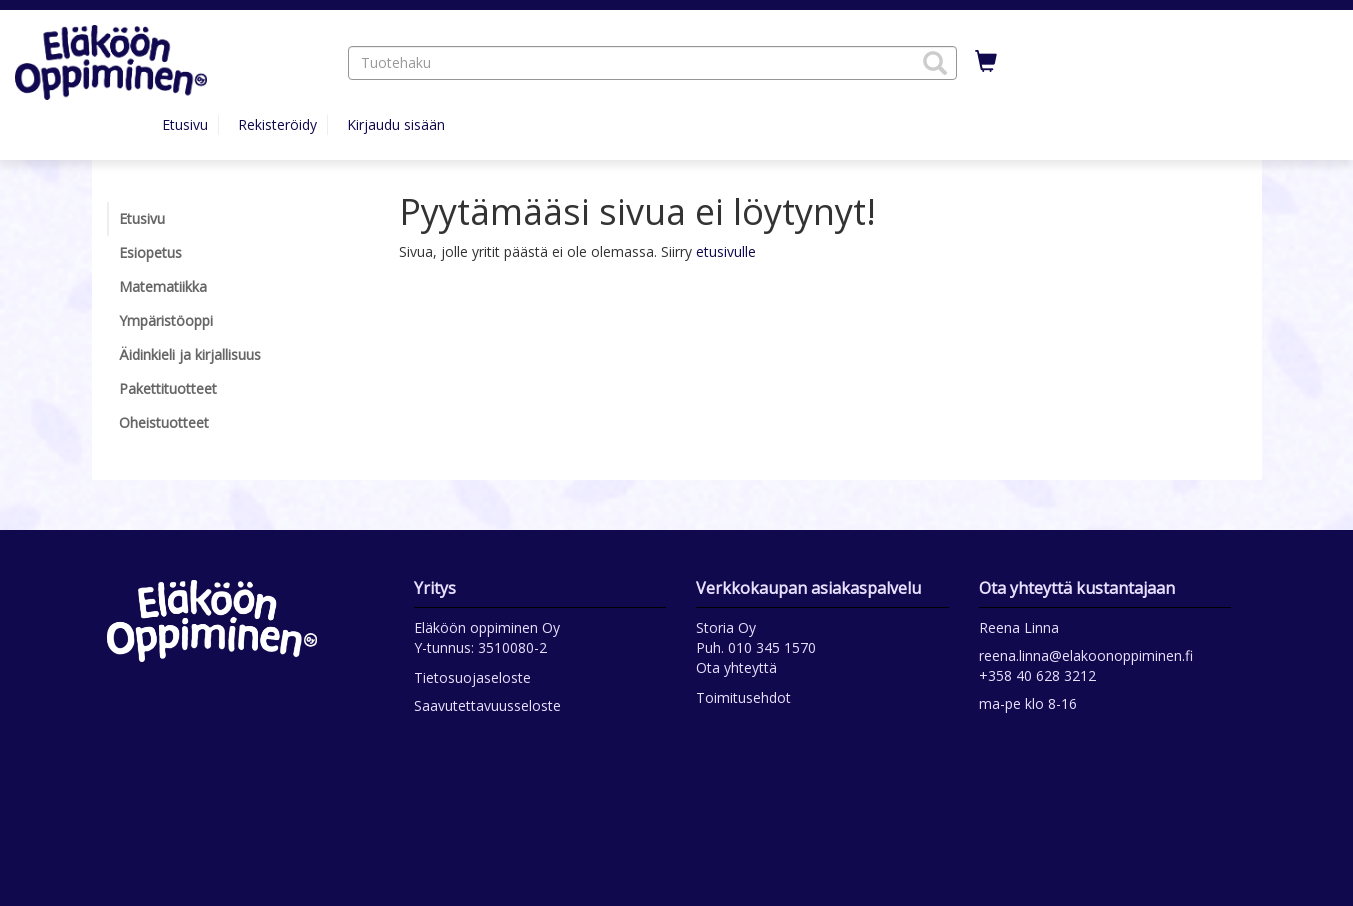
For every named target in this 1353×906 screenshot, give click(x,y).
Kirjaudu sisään (396, 124)
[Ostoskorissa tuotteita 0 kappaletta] (986, 62)
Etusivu (185, 124)
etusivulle (726, 251)
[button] (935, 63)
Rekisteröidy (277, 124)
